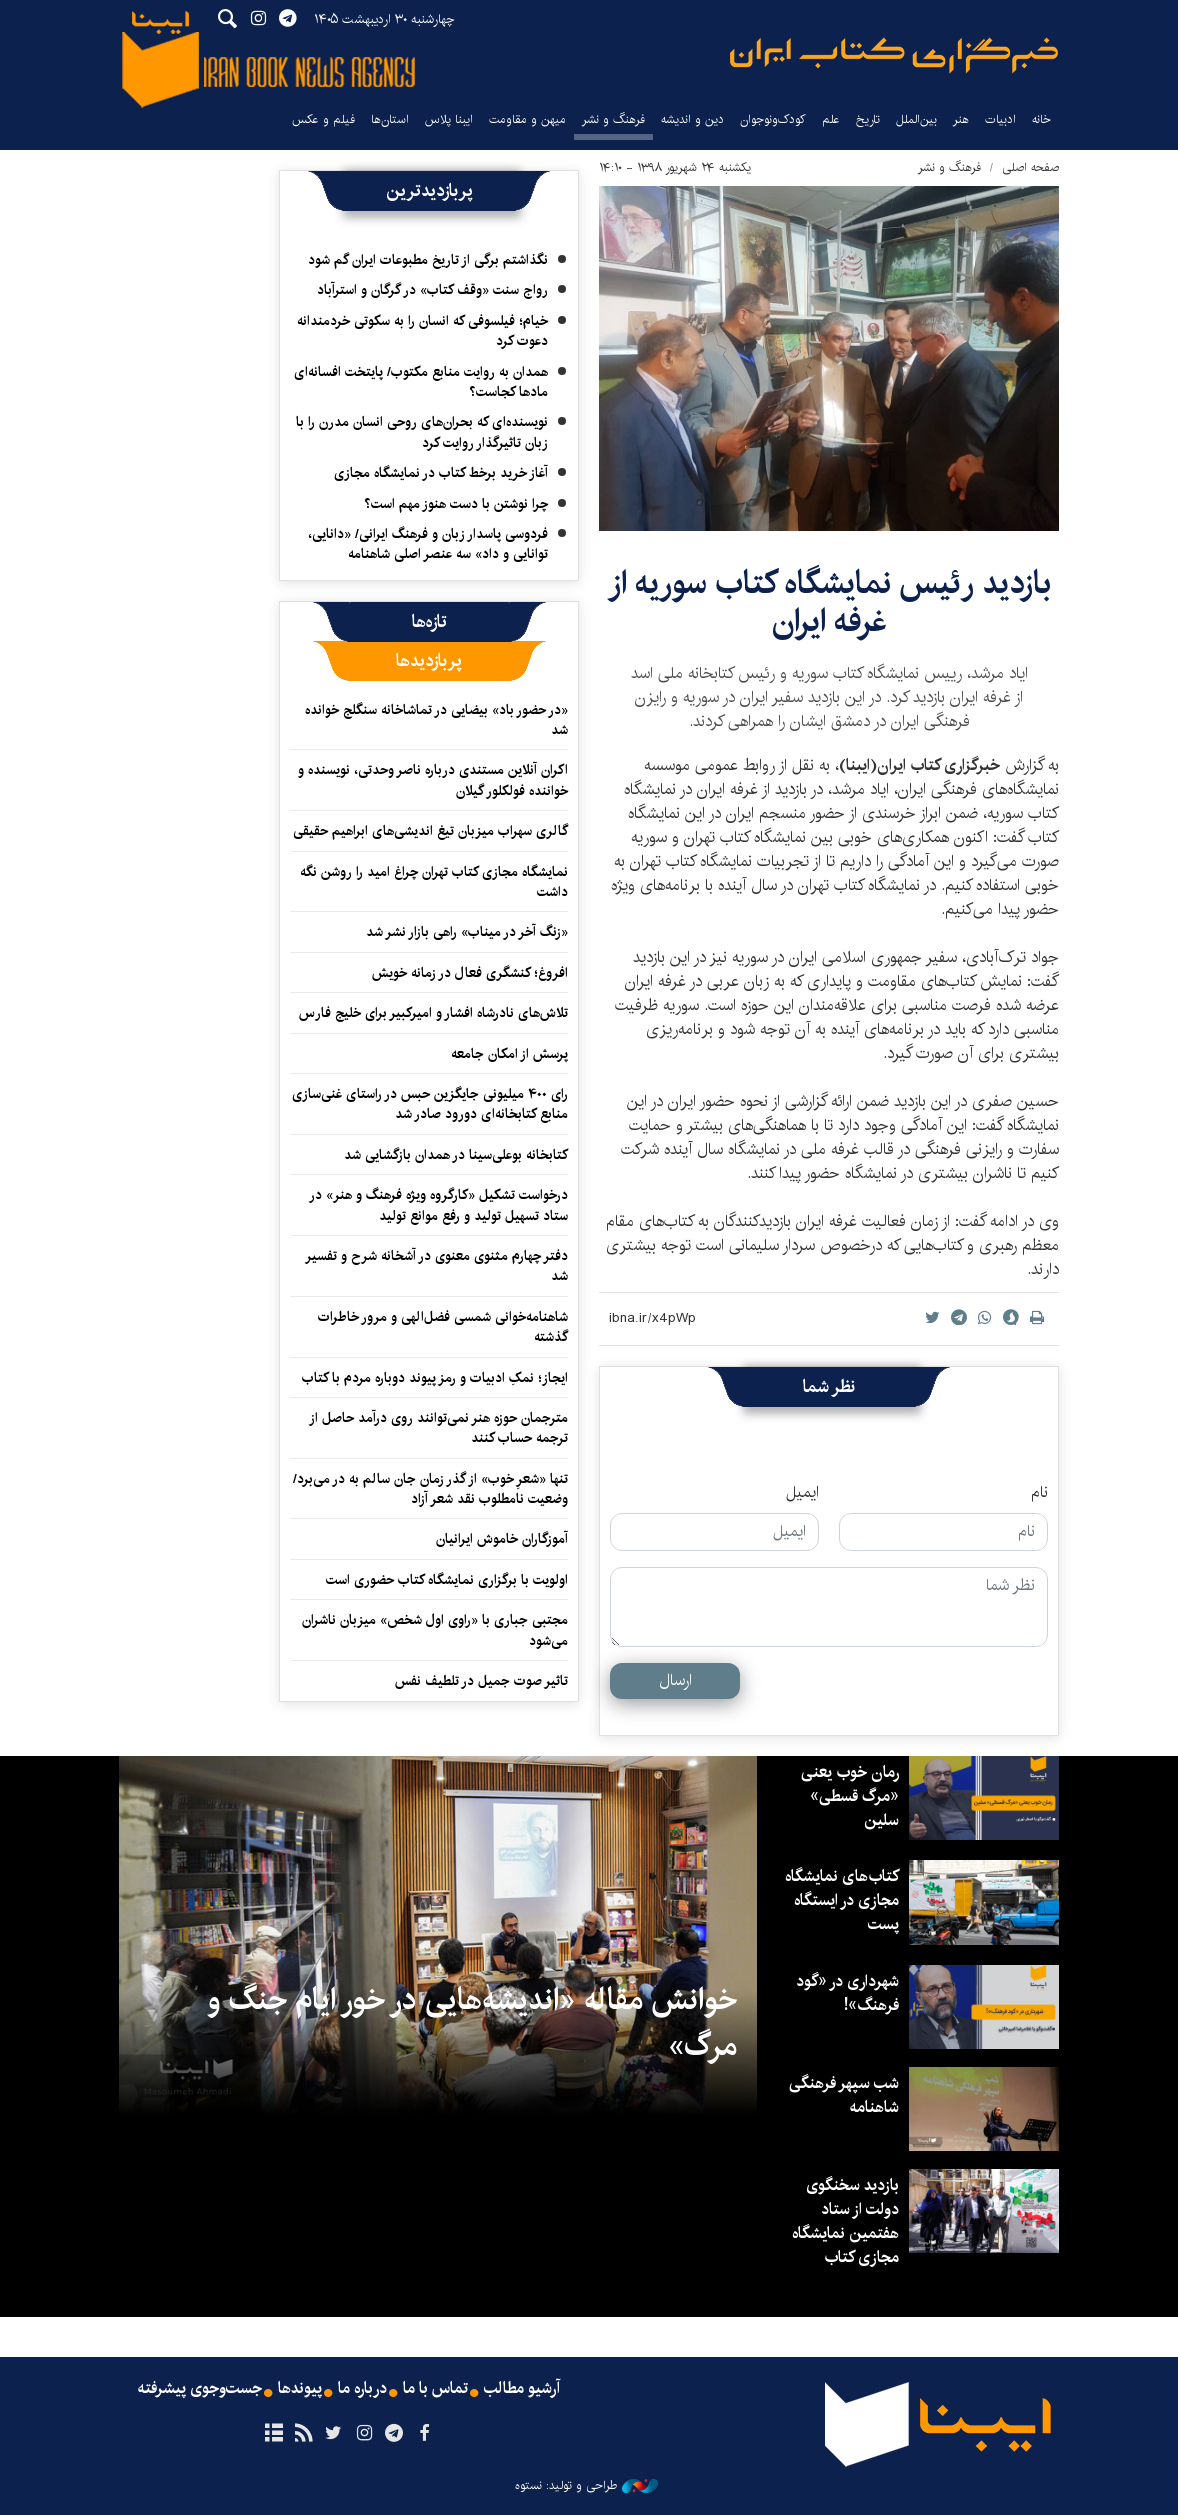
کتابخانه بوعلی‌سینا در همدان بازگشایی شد (454, 1155)
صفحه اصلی (1030, 167)
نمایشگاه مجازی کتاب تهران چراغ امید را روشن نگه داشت (434, 882)
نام (1039, 1493)
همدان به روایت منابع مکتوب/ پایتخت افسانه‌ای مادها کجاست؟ (421, 382)
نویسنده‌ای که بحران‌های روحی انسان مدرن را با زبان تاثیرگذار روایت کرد (422, 432)
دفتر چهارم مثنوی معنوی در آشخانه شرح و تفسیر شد (436, 1266)
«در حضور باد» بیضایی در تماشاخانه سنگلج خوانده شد (436, 720)
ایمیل (802, 1493)
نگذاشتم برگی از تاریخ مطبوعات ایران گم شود (428, 260)
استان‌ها (390, 119)
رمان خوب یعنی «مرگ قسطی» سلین (850, 1796)
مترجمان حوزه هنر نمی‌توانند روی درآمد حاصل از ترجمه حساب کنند (438, 1428)
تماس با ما (435, 2389)
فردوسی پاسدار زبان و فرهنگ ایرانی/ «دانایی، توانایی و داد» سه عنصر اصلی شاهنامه (428, 544)
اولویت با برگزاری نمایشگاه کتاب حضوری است (447, 1580)
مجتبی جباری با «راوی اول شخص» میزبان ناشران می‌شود (435, 1630)
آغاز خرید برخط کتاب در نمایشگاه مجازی (441, 473)
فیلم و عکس (323, 119)
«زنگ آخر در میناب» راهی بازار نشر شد (467, 932)
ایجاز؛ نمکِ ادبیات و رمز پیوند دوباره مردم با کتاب (435, 1378)
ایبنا (894, 55)
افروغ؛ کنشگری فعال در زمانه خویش (470, 973)
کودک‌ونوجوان (773, 119)
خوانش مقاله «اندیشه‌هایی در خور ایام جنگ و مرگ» (472, 2023)
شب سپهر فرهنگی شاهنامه (844, 2095)
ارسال (675, 1680)
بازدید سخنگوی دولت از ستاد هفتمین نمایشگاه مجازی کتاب (845, 2221)
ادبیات (1000, 119)
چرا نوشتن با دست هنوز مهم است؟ (456, 504)
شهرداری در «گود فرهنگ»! (847, 1993)
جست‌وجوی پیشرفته (200, 2389)
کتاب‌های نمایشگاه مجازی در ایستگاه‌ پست (842, 1900)
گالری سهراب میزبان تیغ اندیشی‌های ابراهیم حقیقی (430, 831)
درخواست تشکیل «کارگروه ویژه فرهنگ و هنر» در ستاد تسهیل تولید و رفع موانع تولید (438, 1205)
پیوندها (300, 2389)
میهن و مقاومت (527, 119)
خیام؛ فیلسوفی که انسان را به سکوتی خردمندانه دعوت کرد (422, 331)
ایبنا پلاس (449, 119)
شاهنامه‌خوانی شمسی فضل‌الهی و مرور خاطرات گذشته (443, 1327)
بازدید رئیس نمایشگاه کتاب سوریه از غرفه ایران (829, 602)
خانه (1041, 119)
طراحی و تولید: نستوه (586, 2486)
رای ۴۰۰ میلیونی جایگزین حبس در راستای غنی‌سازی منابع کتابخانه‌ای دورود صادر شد (430, 1104)
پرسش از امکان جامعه (509, 1054)
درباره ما (362, 2389)
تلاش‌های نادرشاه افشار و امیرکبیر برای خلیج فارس (433, 1013)
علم (831, 119)
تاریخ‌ (868, 119)
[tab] (429, 622)
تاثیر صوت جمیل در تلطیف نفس (481, 1681)
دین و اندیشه (692, 119)
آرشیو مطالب (522, 2389)
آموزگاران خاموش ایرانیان (502, 1539)
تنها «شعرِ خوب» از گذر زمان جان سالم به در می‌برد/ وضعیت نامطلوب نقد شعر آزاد (430, 1489)
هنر (961, 119)
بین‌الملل (916, 119)
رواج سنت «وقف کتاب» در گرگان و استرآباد (432, 290)
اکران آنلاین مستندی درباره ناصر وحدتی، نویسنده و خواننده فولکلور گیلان (433, 780)
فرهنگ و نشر (613, 119)
